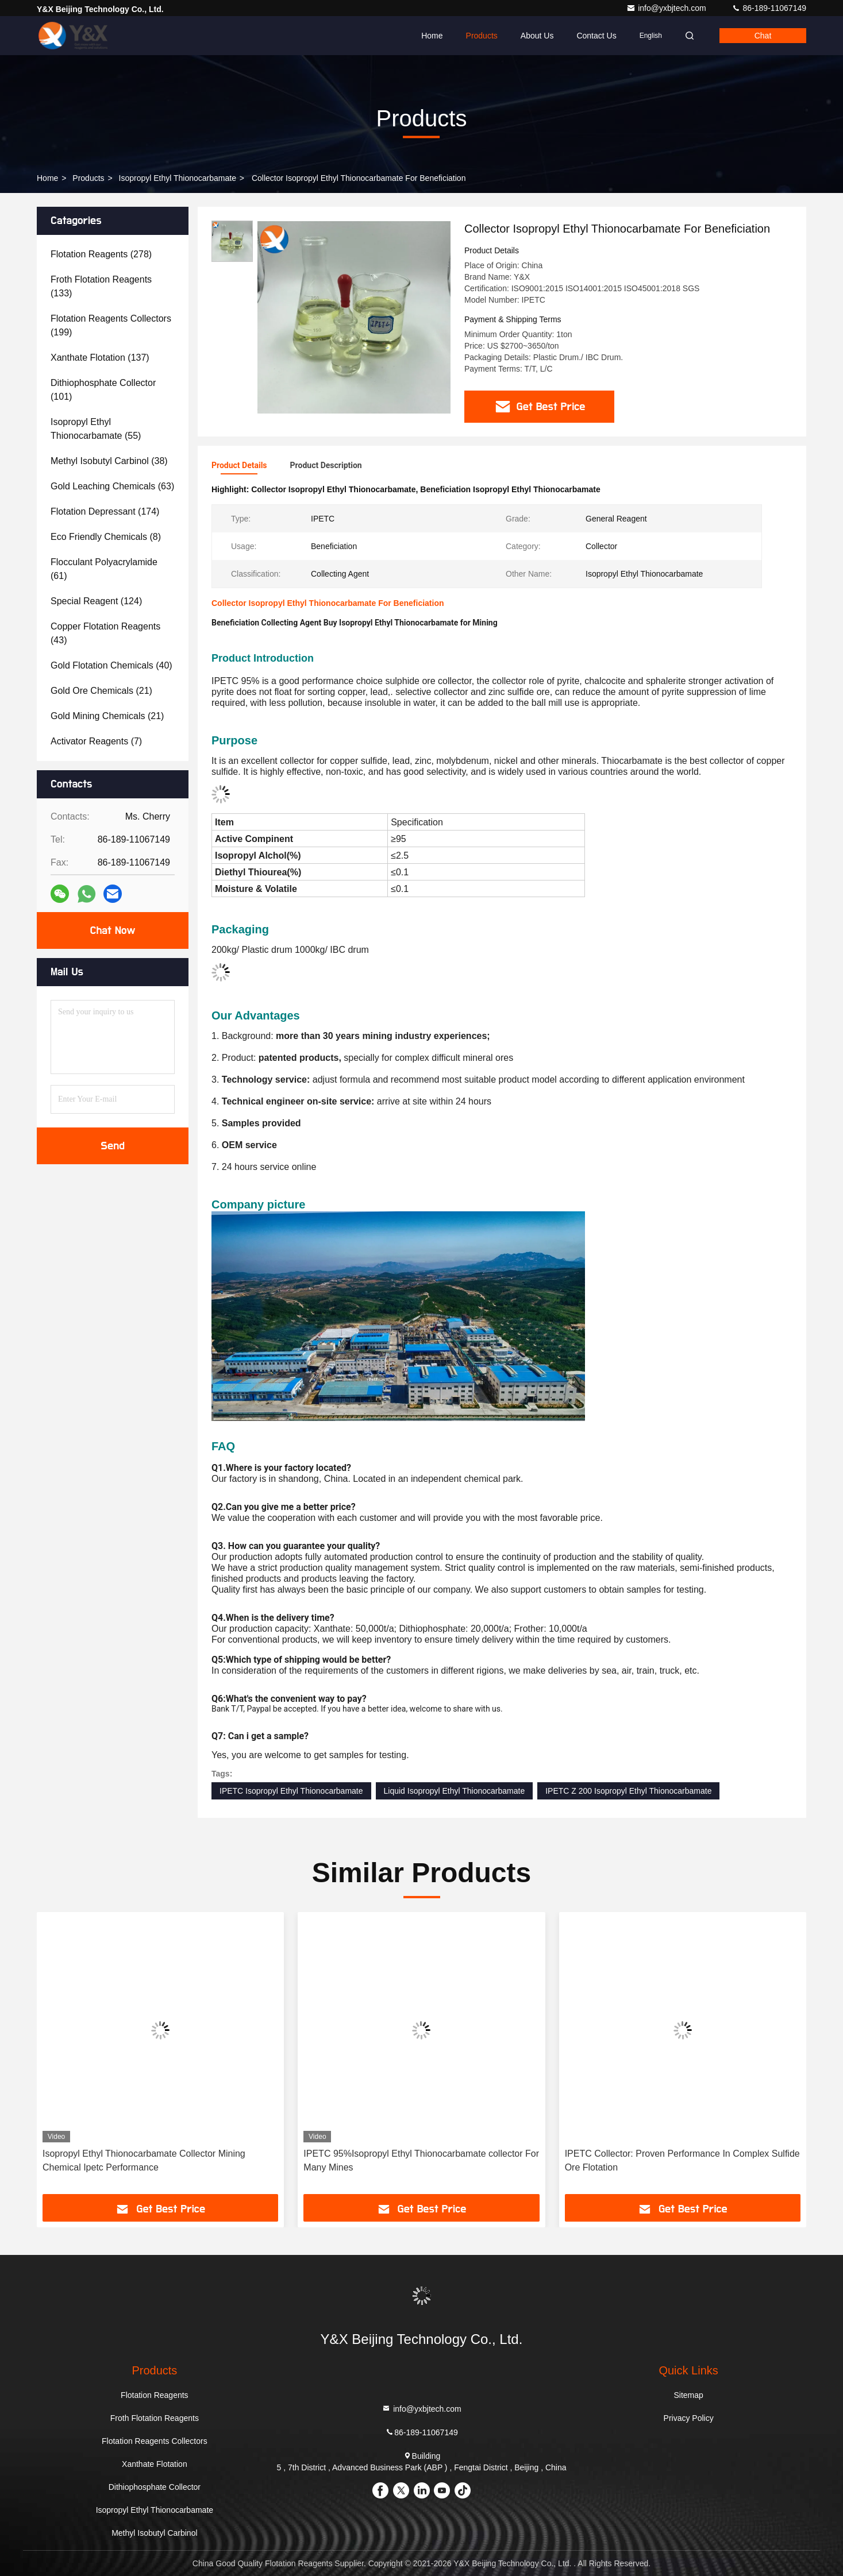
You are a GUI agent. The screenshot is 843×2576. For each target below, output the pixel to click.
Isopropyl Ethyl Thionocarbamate (177, 178)
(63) (112, 486)
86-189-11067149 (769, 8)
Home (431, 35)
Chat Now (112, 930)
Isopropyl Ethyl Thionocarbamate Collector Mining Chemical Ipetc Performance (144, 2160)
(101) (103, 389)
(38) (109, 461)
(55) (96, 429)
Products (482, 35)
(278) (101, 254)
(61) (104, 569)
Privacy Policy (689, 2418)
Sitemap (688, 2395)
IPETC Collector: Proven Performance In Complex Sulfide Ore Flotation (682, 2160)
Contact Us (596, 35)
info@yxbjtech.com (667, 8)
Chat (763, 35)
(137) (100, 357)
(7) (96, 741)
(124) (96, 601)
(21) (101, 691)
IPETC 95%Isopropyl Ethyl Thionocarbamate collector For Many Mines (421, 2160)
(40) (111, 665)
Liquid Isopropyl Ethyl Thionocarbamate (454, 1790)
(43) (105, 633)
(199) (111, 325)
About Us (537, 35)
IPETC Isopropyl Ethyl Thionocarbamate (291, 1790)
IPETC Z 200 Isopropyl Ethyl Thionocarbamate (628, 1790)
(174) (105, 511)
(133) (101, 286)
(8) (106, 537)
